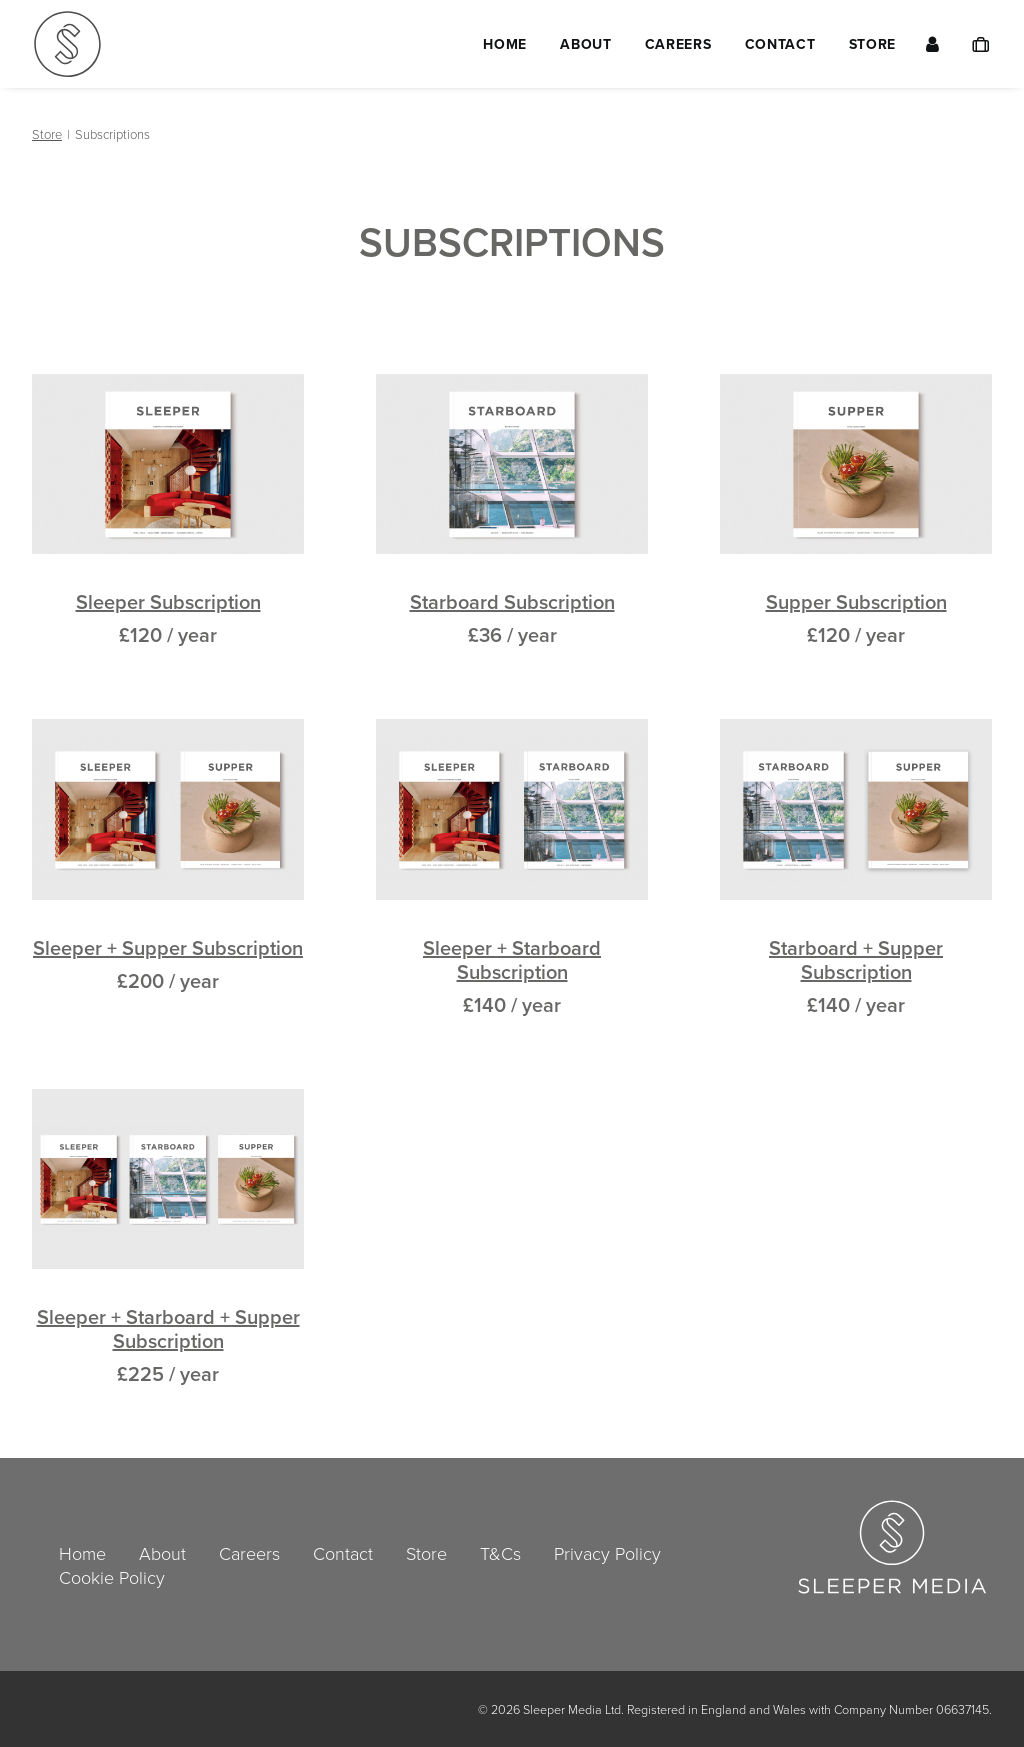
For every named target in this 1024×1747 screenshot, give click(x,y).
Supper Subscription (856, 601)
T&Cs (500, 1553)
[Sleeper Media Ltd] (67, 44)
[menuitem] (505, 44)
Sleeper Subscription (168, 601)
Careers (678, 44)
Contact (780, 44)
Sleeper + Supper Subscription (168, 947)
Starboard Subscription (512, 601)
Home (505, 44)
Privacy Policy (607, 1553)
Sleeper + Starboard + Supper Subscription (168, 1328)
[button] (168, 464)
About (586, 44)
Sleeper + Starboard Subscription (512, 959)
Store (873, 44)
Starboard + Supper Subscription (856, 959)
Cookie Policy (112, 1577)
